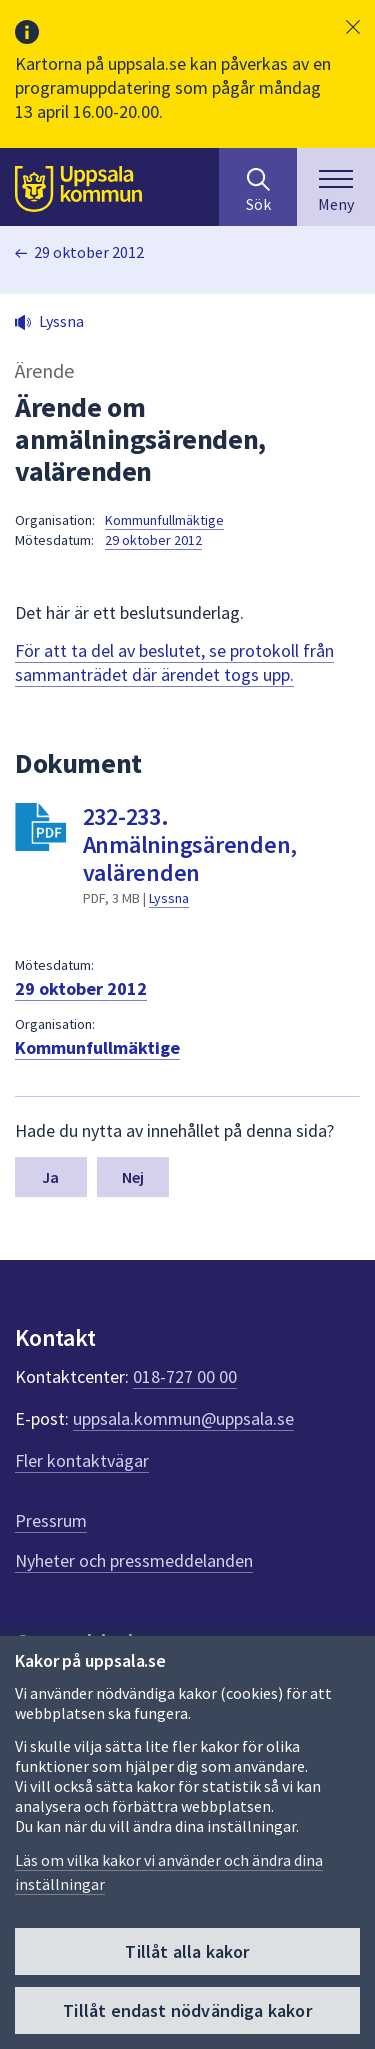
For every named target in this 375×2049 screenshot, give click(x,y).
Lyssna (169, 898)
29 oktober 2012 (89, 252)
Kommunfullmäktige (164, 520)
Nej (133, 1177)
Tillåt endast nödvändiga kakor (187, 2010)
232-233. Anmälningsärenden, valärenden (190, 844)
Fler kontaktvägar (82, 1460)
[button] (353, 27)
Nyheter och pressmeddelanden (134, 1560)
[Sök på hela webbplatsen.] (258, 187)
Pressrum (51, 1520)
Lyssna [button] (61, 321)
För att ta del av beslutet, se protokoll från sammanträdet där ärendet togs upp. (174, 662)
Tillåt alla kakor (187, 1951)
